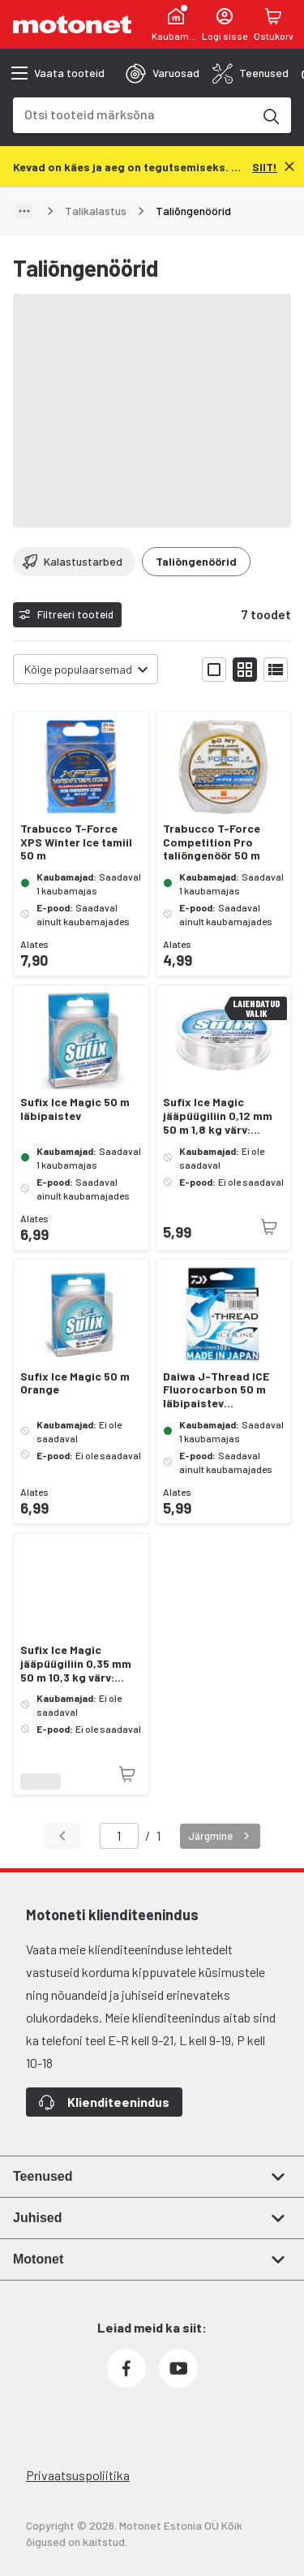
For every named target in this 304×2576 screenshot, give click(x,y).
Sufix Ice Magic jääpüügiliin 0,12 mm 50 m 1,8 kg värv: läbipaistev (217, 1116)
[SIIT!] (264, 166)
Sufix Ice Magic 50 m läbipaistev (75, 1109)
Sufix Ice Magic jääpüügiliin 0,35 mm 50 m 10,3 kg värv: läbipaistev (75, 1663)
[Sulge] (289, 166)
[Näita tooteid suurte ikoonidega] (214, 669)
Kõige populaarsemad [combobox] (78, 669)
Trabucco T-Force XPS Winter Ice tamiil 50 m (76, 842)
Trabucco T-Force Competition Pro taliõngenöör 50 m (211, 842)
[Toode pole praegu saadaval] (269, 1227)
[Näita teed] (24, 211)
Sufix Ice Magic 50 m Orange (75, 1383)
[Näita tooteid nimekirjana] (275, 669)
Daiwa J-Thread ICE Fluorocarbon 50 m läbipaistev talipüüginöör (216, 1390)
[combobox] (132, 114)
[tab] (162, 73)
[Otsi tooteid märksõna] (270, 115)
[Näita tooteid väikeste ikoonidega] (245, 669)
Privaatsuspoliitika (78, 2475)
